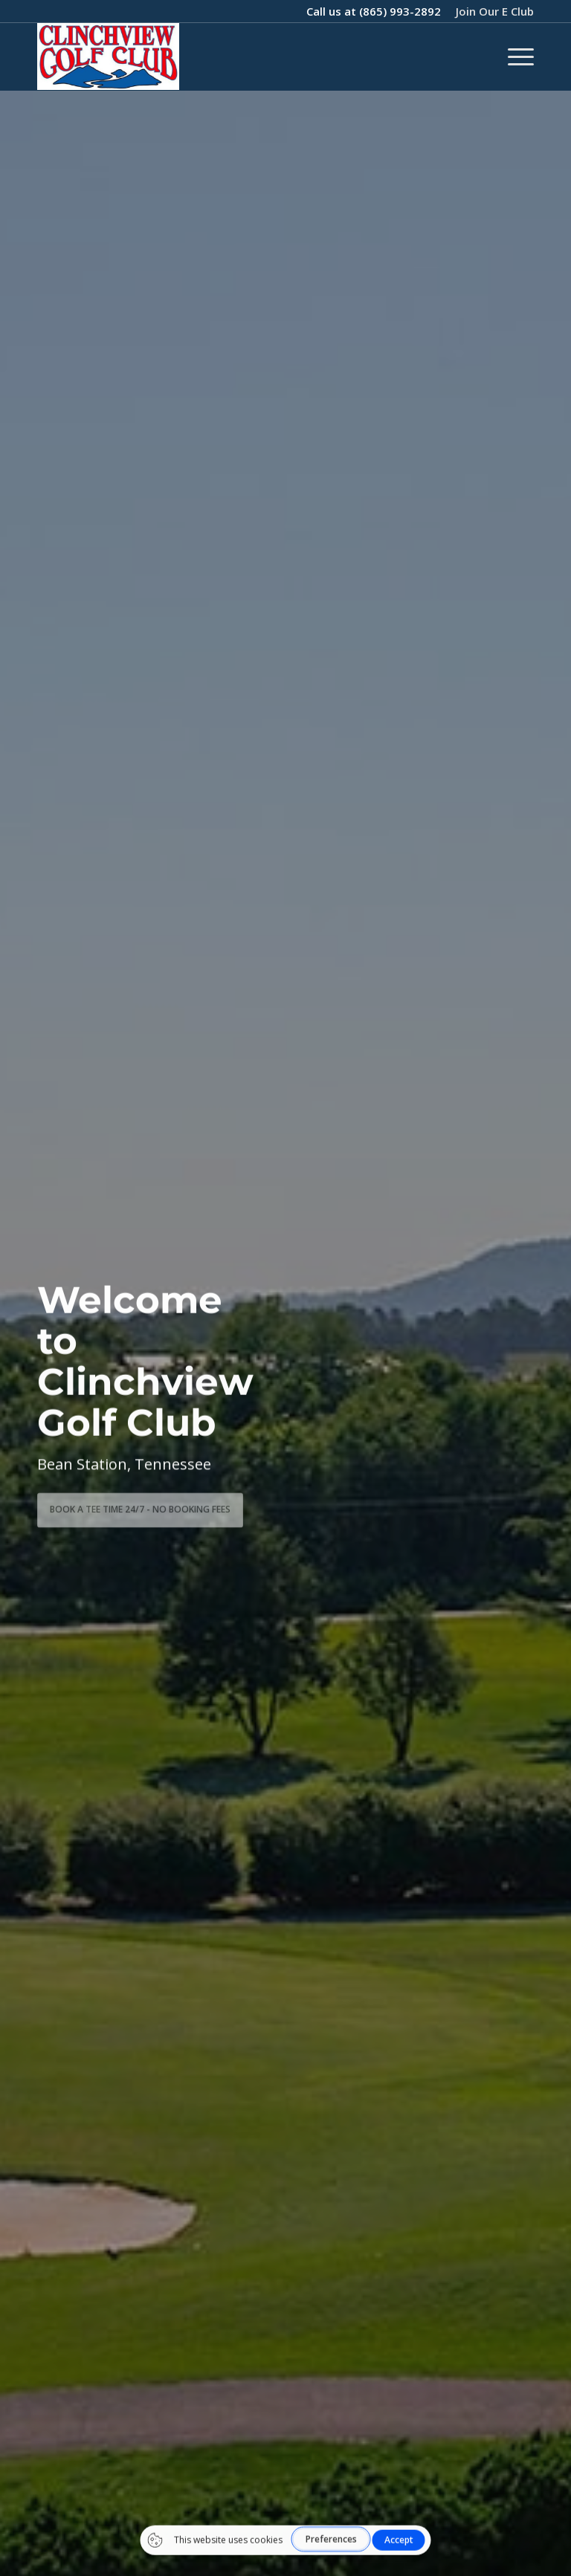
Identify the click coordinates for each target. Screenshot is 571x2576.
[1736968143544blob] (108, 56)
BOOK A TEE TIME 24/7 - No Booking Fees (140, 1504)
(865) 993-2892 (400, 11)
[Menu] (513, 56)
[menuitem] (491, 11)
